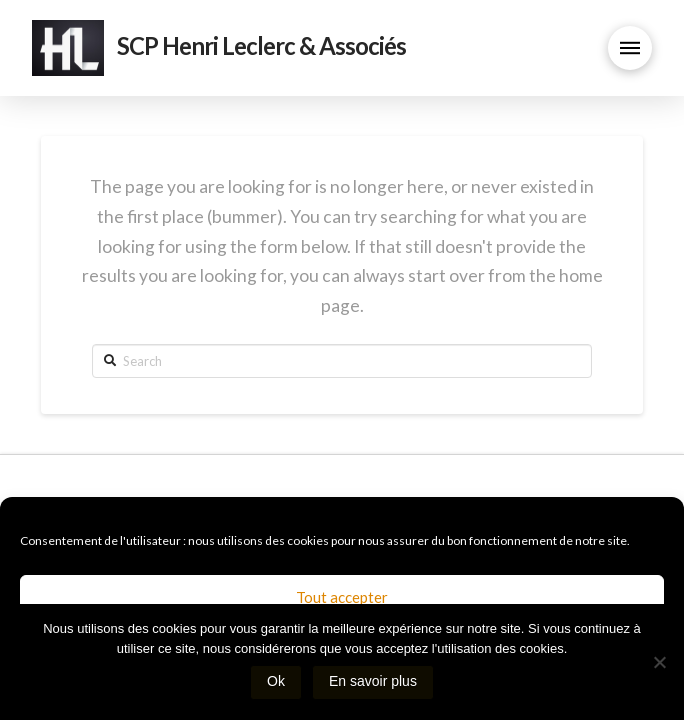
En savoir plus (373, 681)
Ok (276, 681)
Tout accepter (342, 597)
